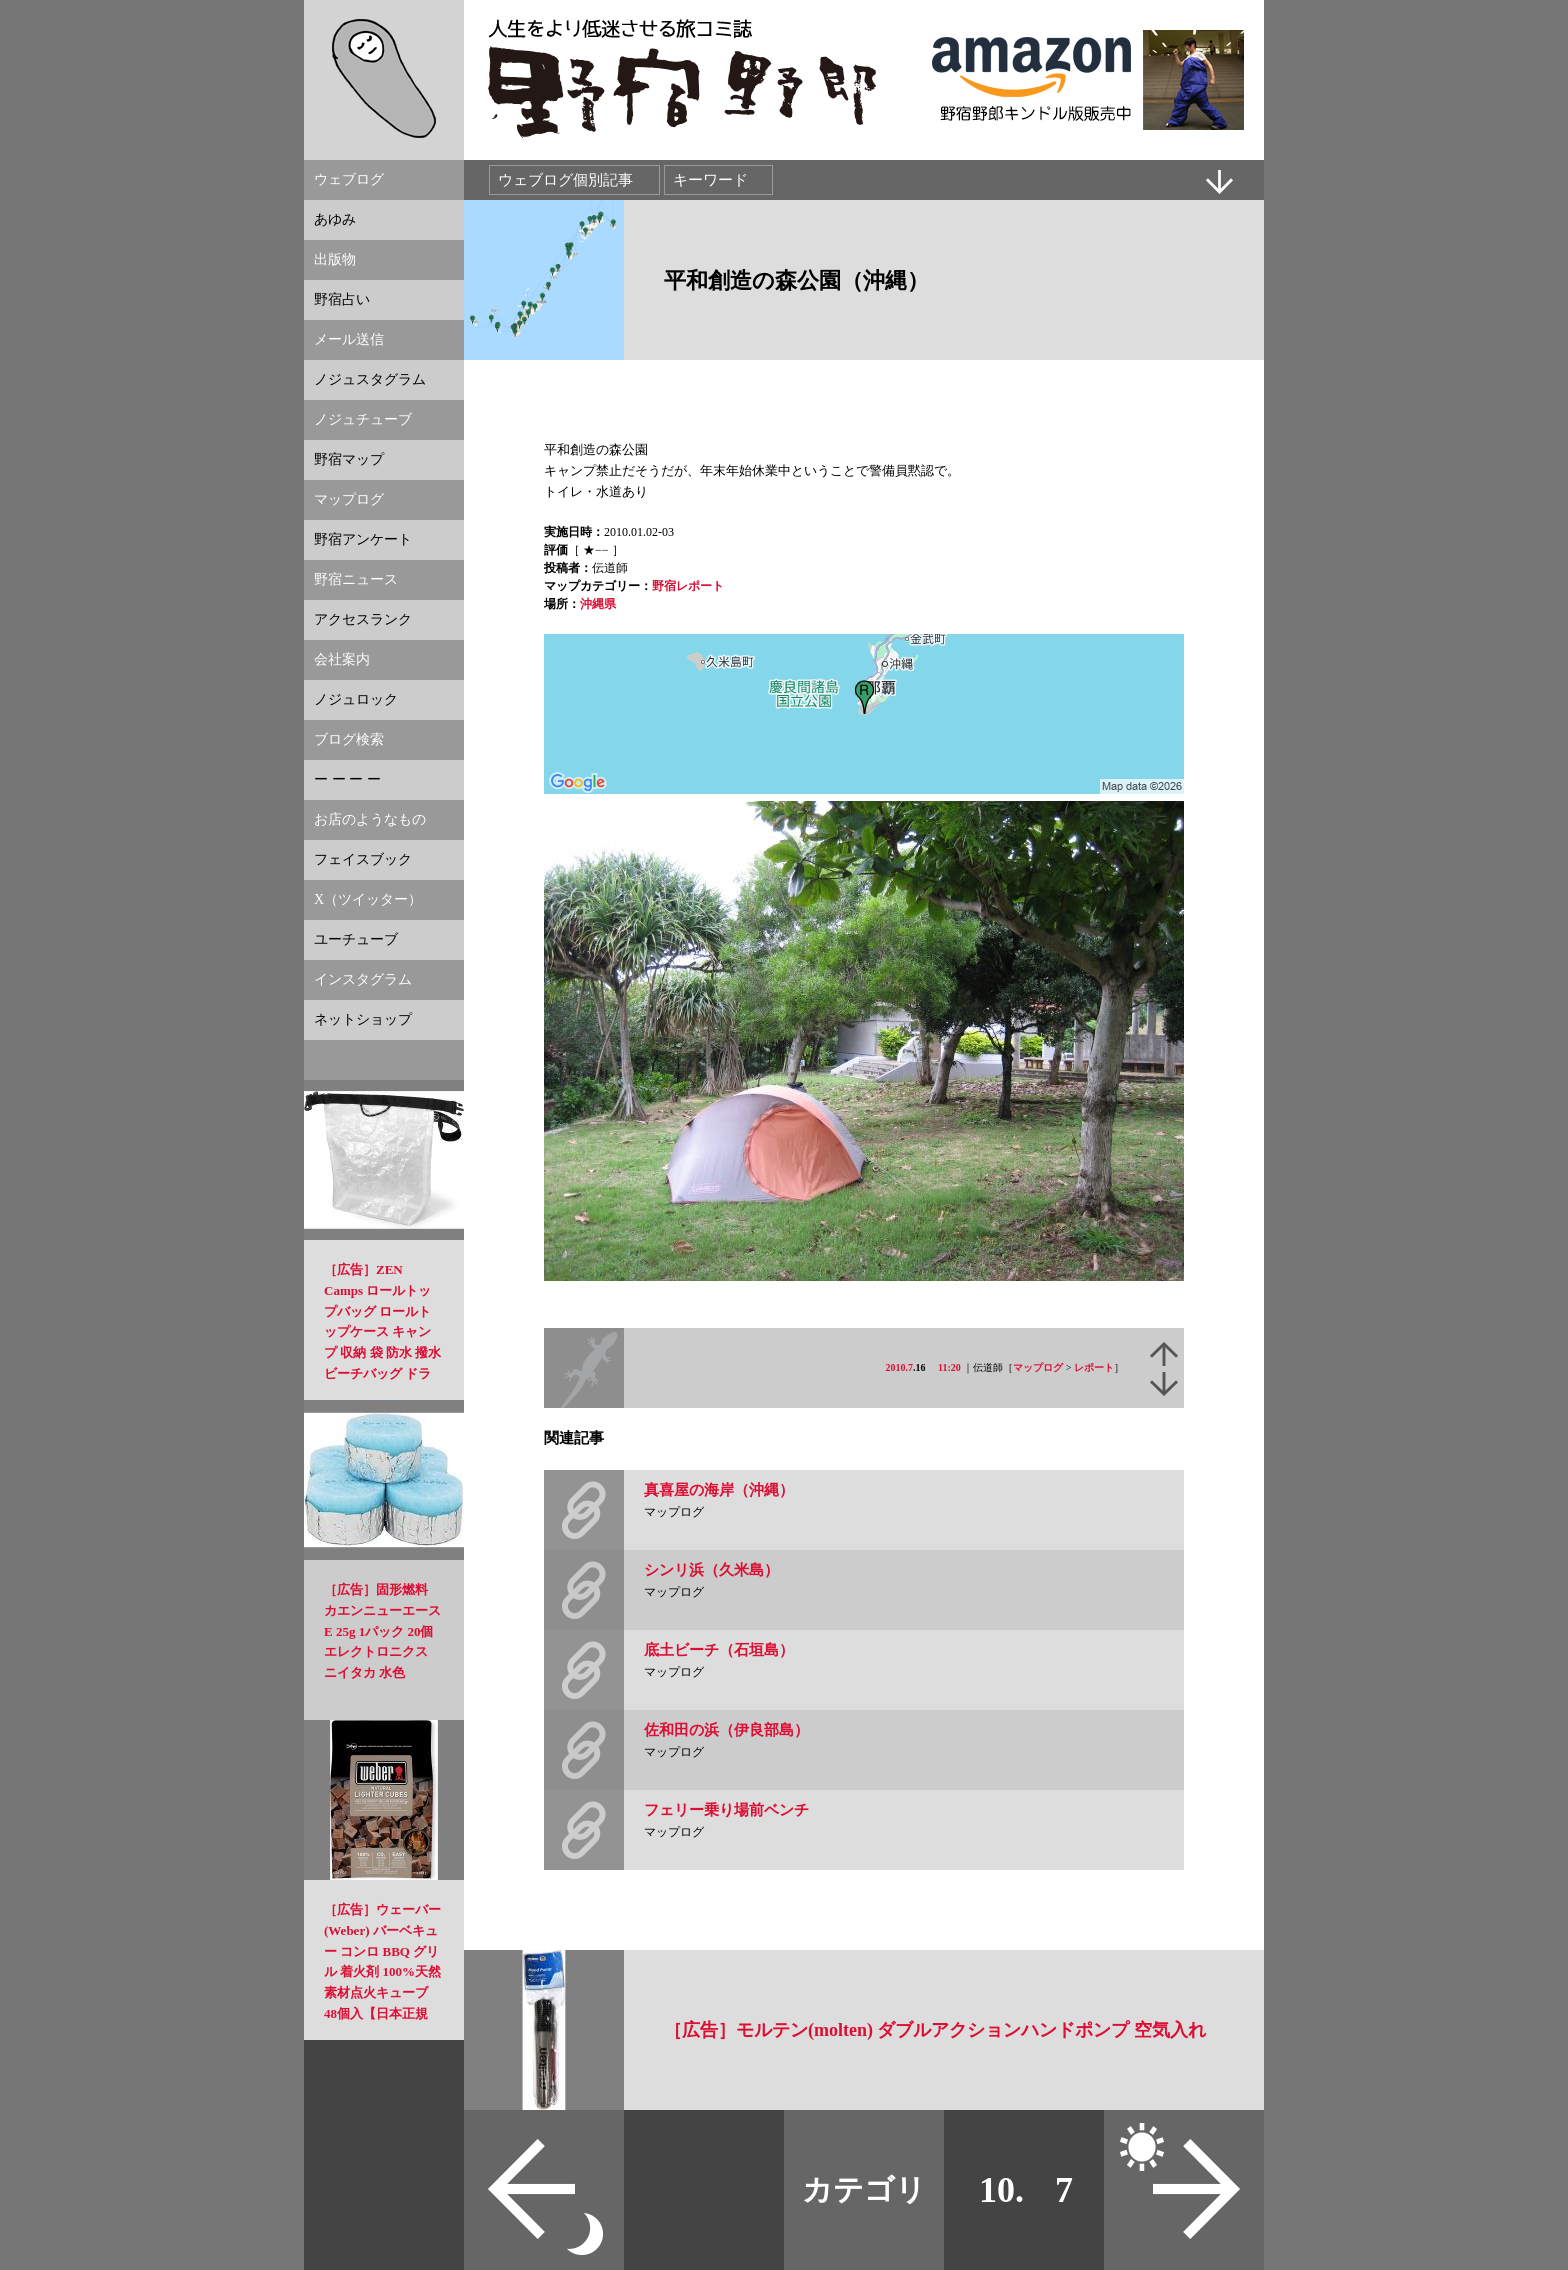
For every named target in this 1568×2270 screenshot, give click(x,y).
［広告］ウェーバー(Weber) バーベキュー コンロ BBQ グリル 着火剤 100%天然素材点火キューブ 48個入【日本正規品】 (382, 1972)
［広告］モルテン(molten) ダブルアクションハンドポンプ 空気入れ (935, 2030)
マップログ (1038, 1367)
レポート (1094, 1367)
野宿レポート (688, 586)
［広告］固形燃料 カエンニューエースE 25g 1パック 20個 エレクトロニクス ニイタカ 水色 (382, 1631)
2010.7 (900, 1367)
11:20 (949, 1367)
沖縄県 (598, 604)
